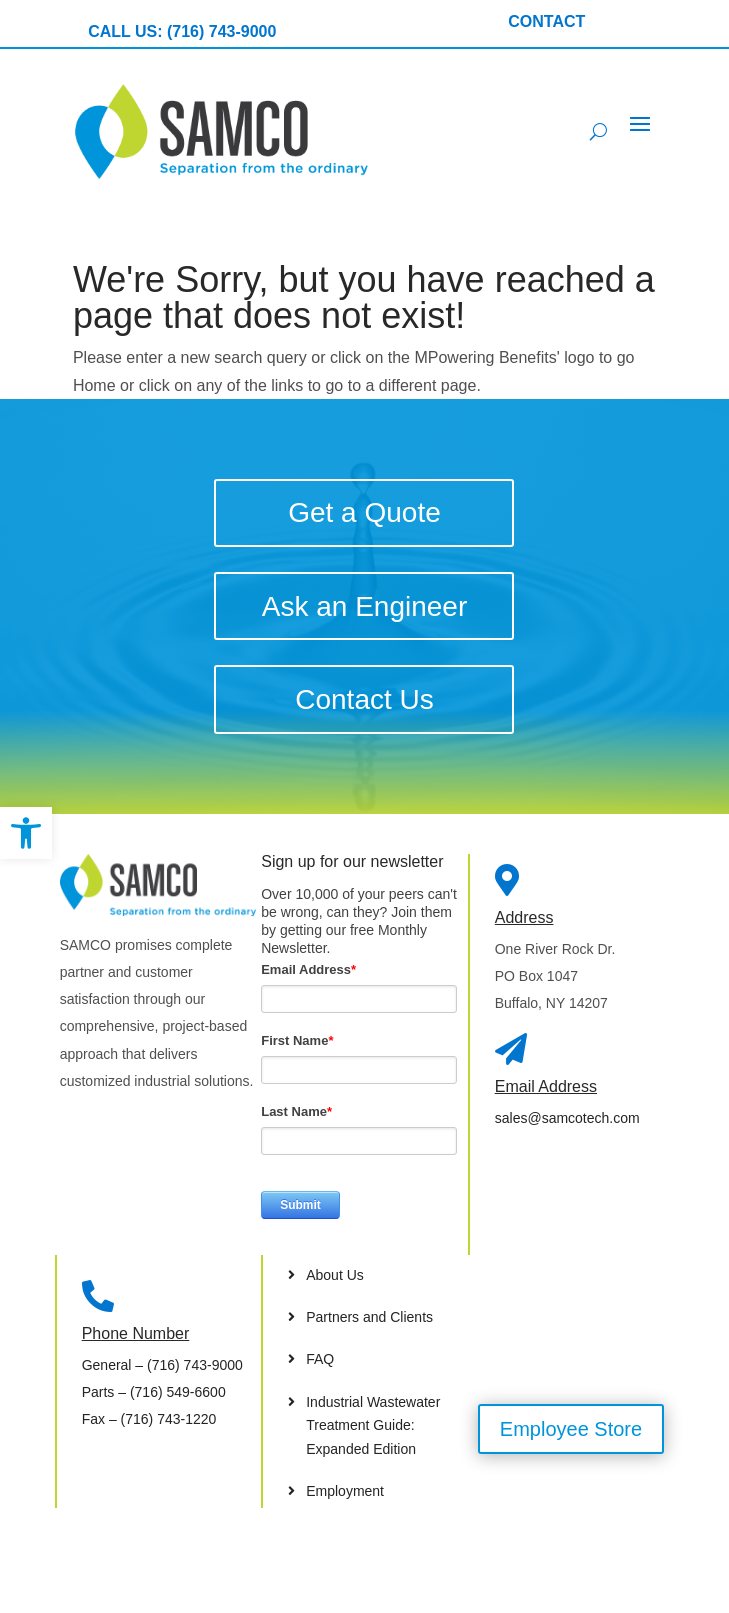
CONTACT (546, 21)
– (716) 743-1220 (149, 1419)
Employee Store (571, 1429)
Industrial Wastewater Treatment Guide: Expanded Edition (373, 1426)
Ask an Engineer (364, 606)
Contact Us (364, 699)
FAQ (320, 1359)
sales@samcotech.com (567, 1118)
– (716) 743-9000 (162, 1365)
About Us (335, 1275)
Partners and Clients (369, 1317)
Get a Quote (364, 512)
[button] (26, 833)
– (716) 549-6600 (154, 1392)
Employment (345, 1491)
